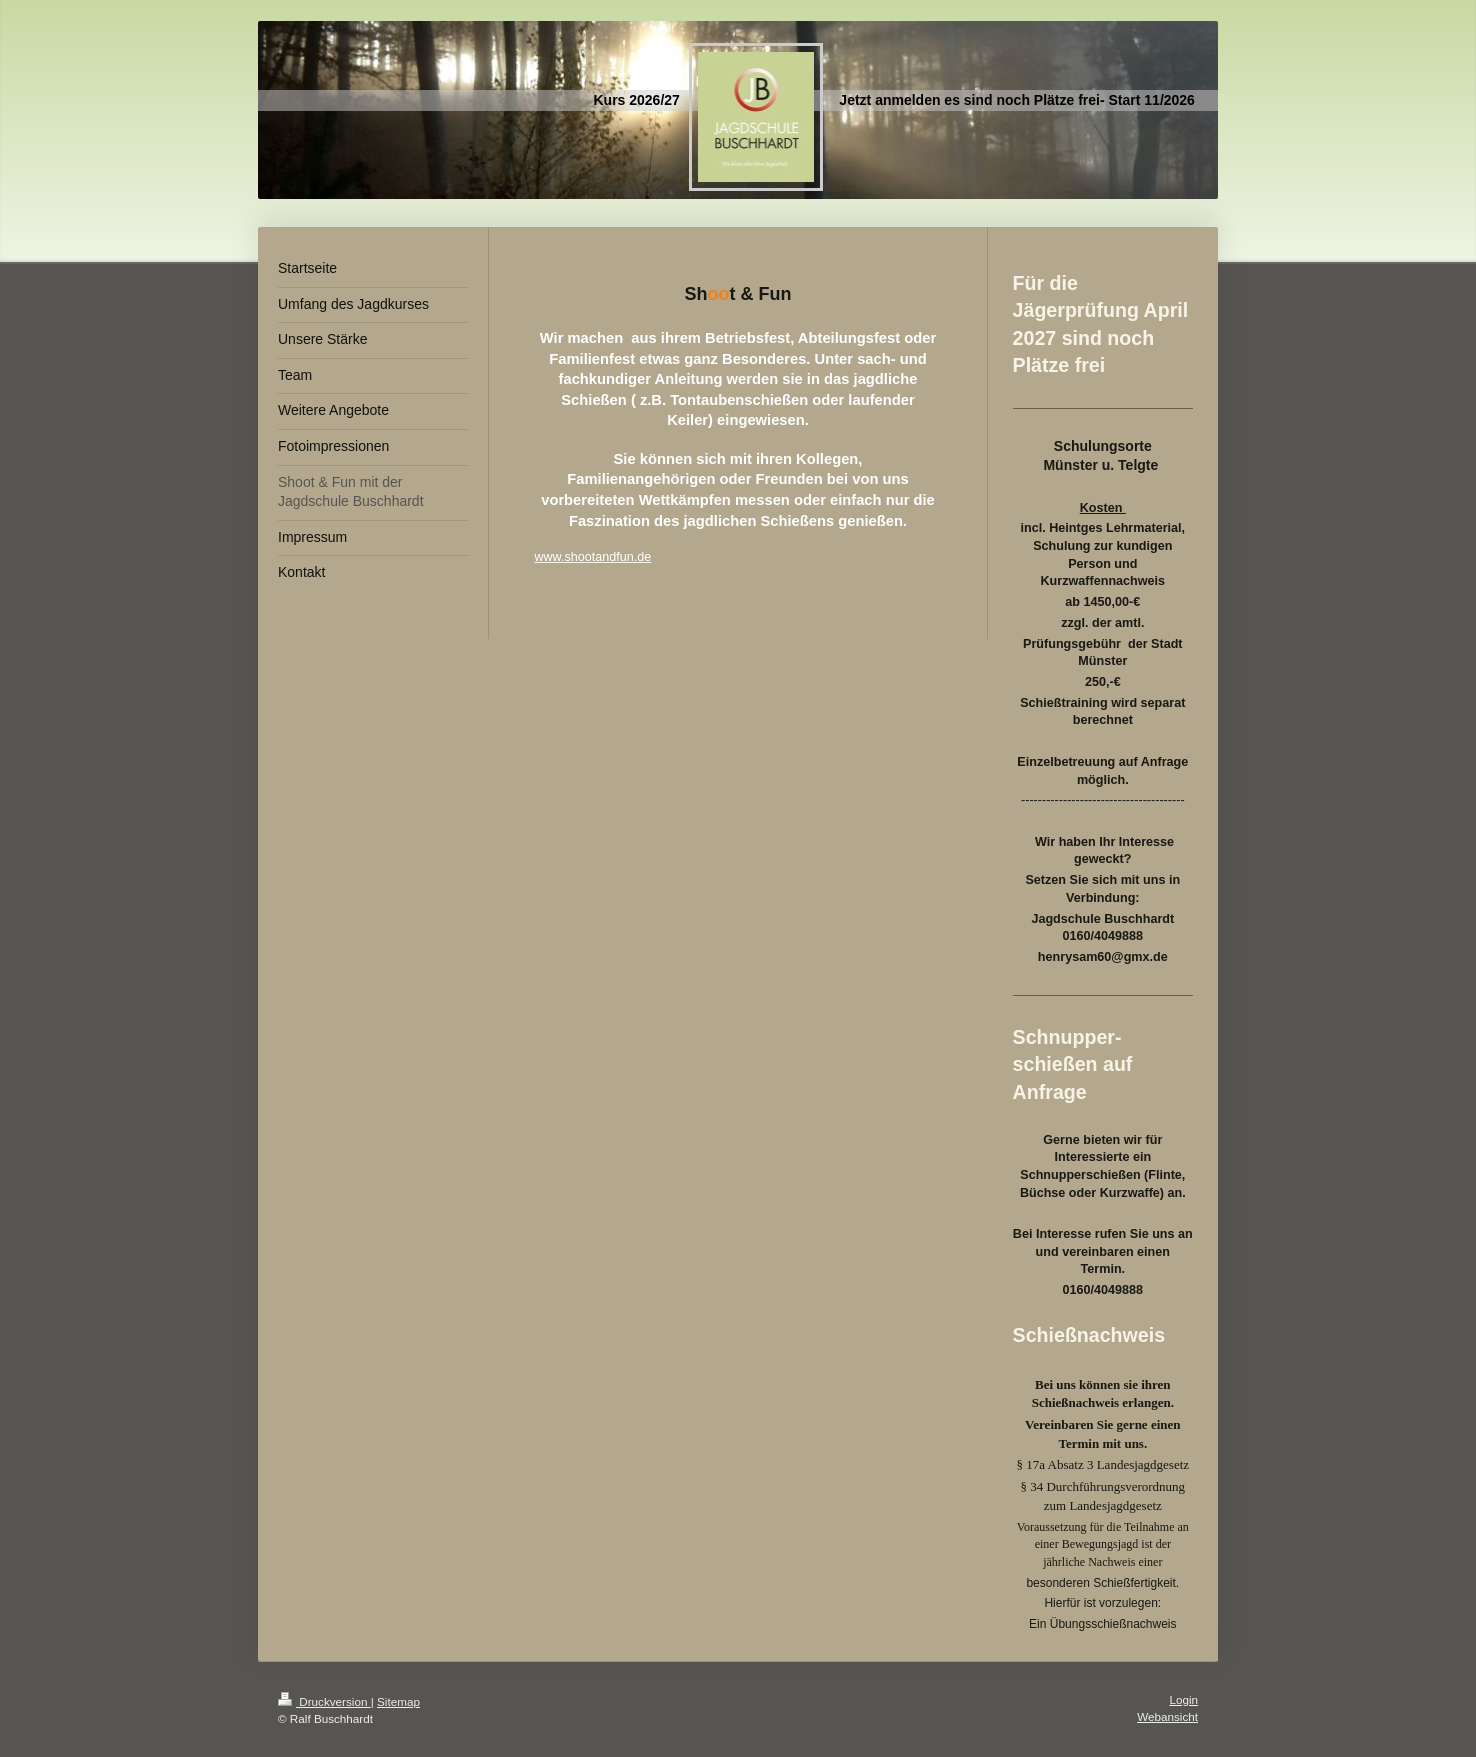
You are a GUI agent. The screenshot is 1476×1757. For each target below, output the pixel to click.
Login (1183, 1699)
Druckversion (324, 1701)
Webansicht (1167, 1716)
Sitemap (398, 1701)
